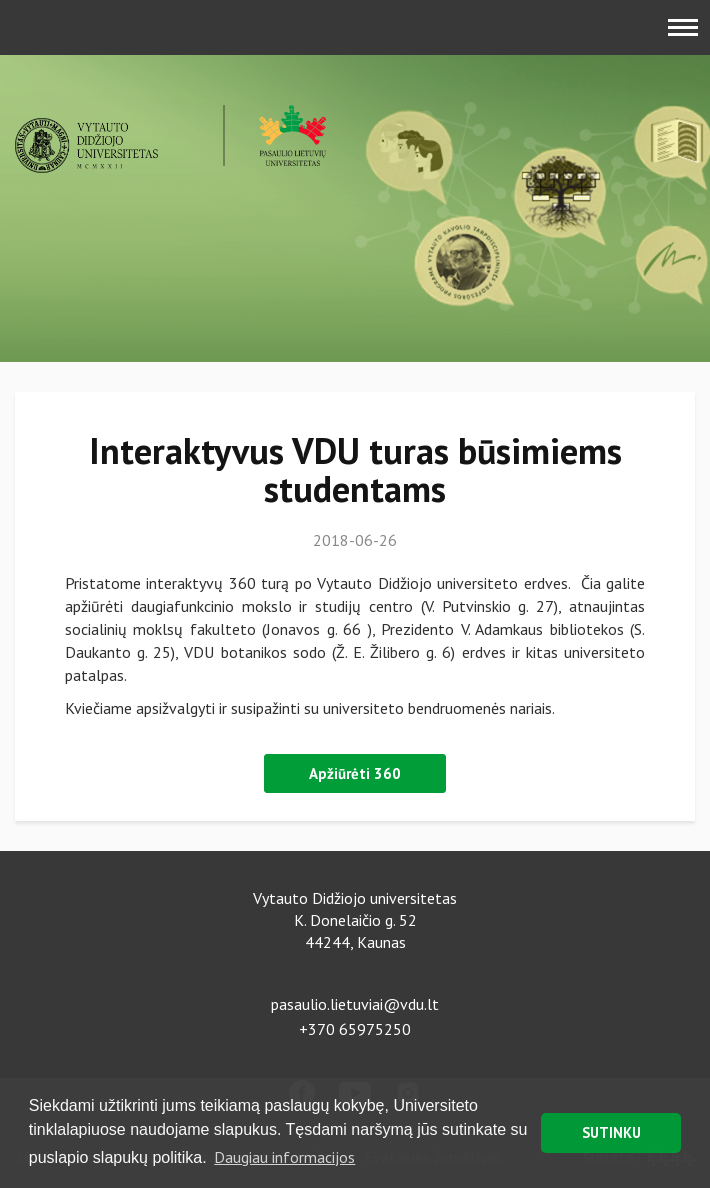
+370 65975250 (355, 1029)
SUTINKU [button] (611, 1132)
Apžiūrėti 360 (355, 773)
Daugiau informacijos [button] (284, 1157)
